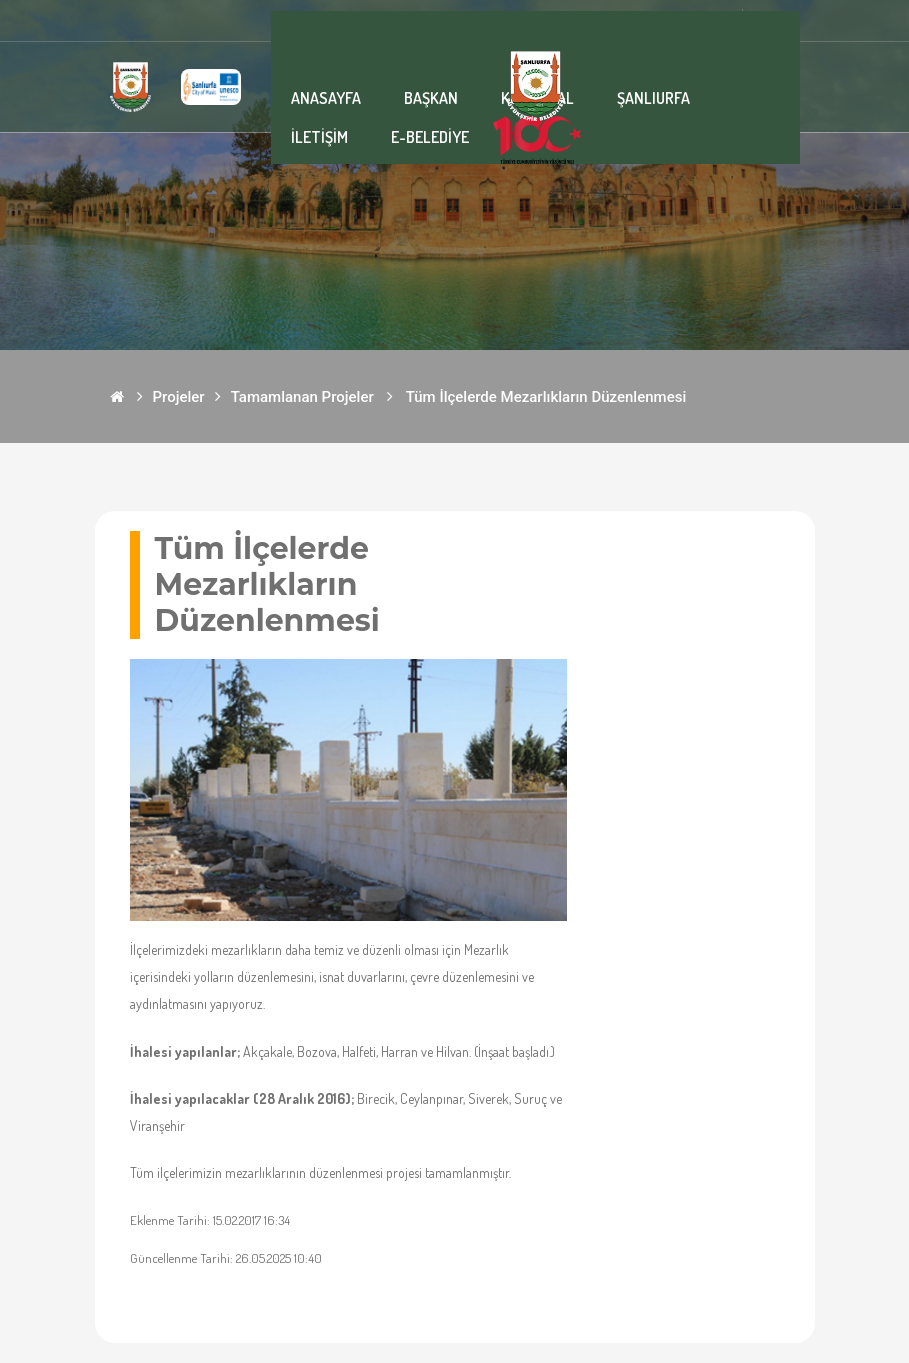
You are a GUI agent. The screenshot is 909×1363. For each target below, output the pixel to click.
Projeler (179, 397)
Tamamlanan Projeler (302, 397)
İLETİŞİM (319, 137)
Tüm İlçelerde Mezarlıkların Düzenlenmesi (546, 397)
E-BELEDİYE (430, 137)
